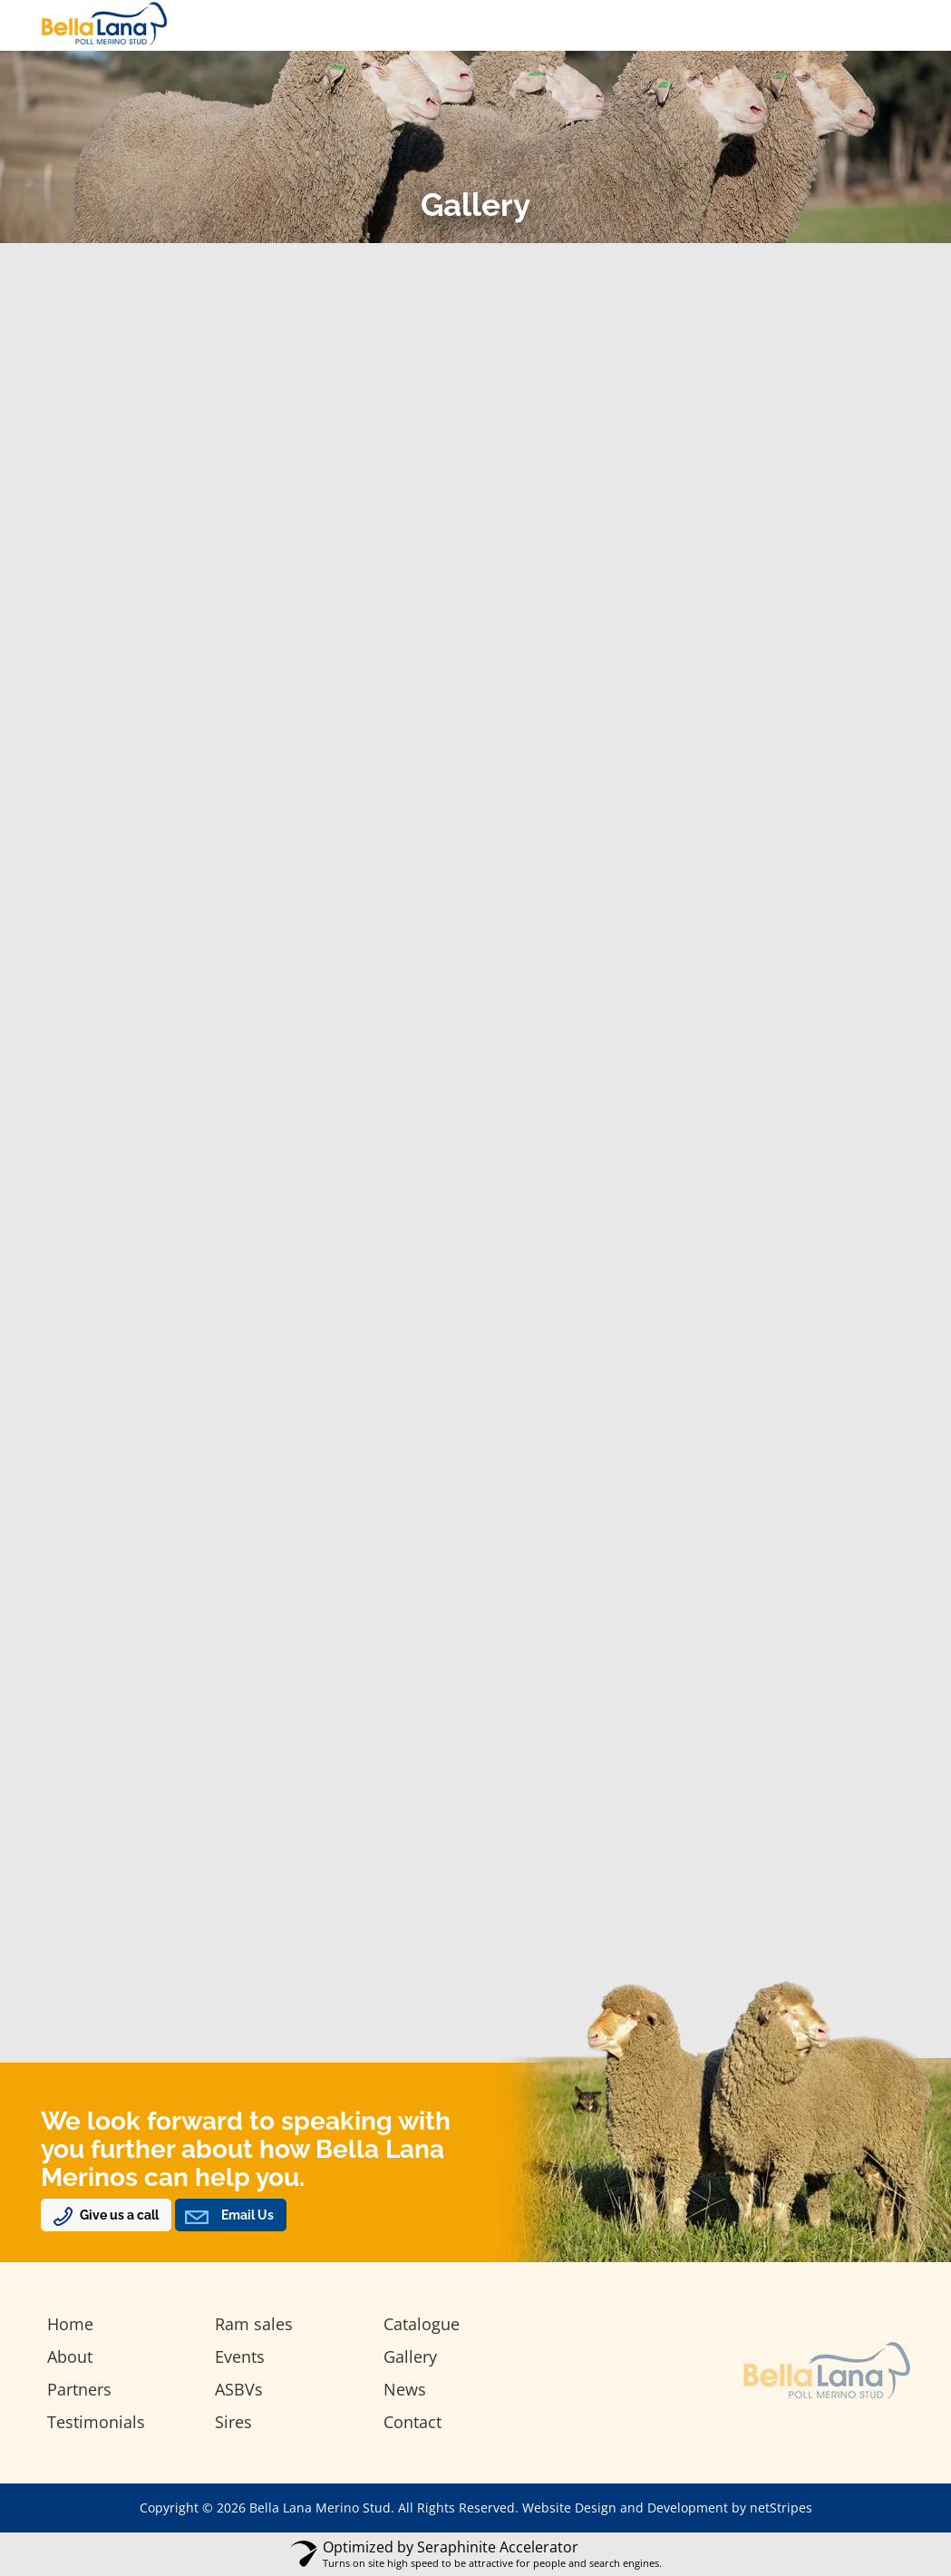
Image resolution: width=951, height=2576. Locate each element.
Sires (233, 2422)
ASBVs (239, 2389)
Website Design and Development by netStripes (667, 2507)
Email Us (247, 2215)
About (69, 2356)
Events (240, 2356)
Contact (412, 2422)
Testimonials (96, 2422)
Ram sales (254, 2324)
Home (70, 2324)
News (404, 2389)
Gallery (410, 2356)
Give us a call (119, 2215)
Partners (79, 2389)
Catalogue (421, 2324)
